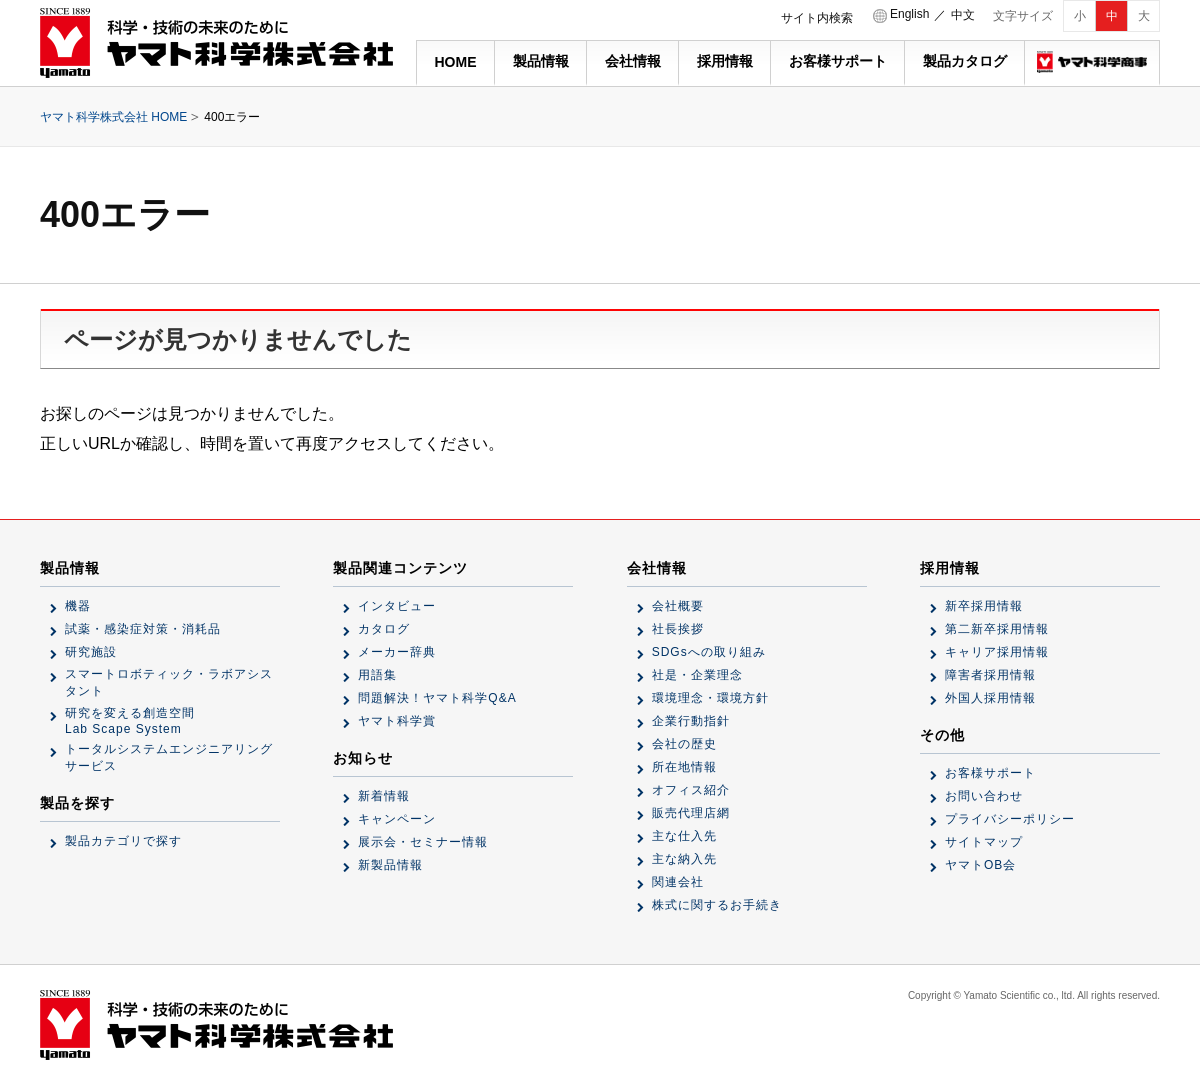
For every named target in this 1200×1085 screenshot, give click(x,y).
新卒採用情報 (984, 606)
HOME (456, 62)
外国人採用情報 (990, 698)
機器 (78, 606)
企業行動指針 (691, 721)
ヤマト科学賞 (397, 721)
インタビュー (397, 606)
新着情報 (384, 796)
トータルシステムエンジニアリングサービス (169, 757)
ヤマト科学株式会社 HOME (113, 117)
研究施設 (91, 652)
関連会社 (678, 882)
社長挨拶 (678, 629)
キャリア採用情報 (997, 652)
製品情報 (541, 61)
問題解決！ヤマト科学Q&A (437, 698)
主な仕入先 (684, 836)
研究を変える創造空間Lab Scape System (130, 721)
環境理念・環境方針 (710, 698)
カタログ (384, 629)
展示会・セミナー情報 (423, 842)
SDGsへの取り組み (709, 652)
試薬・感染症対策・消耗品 (143, 629)
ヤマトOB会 (980, 865)
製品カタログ (965, 61)
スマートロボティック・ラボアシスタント (169, 682)
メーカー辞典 (397, 652)
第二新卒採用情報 (997, 629)
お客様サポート (838, 61)
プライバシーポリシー (1010, 819)
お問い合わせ (984, 796)
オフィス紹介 (691, 790)
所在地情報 (684, 767)
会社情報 (633, 61)
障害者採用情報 (990, 675)
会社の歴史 (684, 744)
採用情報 (725, 61)
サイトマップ (984, 842)
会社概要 (678, 606)
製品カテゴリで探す (123, 841)
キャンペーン (397, 819)
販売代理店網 (691, 813)
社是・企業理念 (697, 675)
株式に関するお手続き (717, 905)
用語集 (377, 675)
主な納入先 (684, 859)
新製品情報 (390, 865)
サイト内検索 (817, 18)
